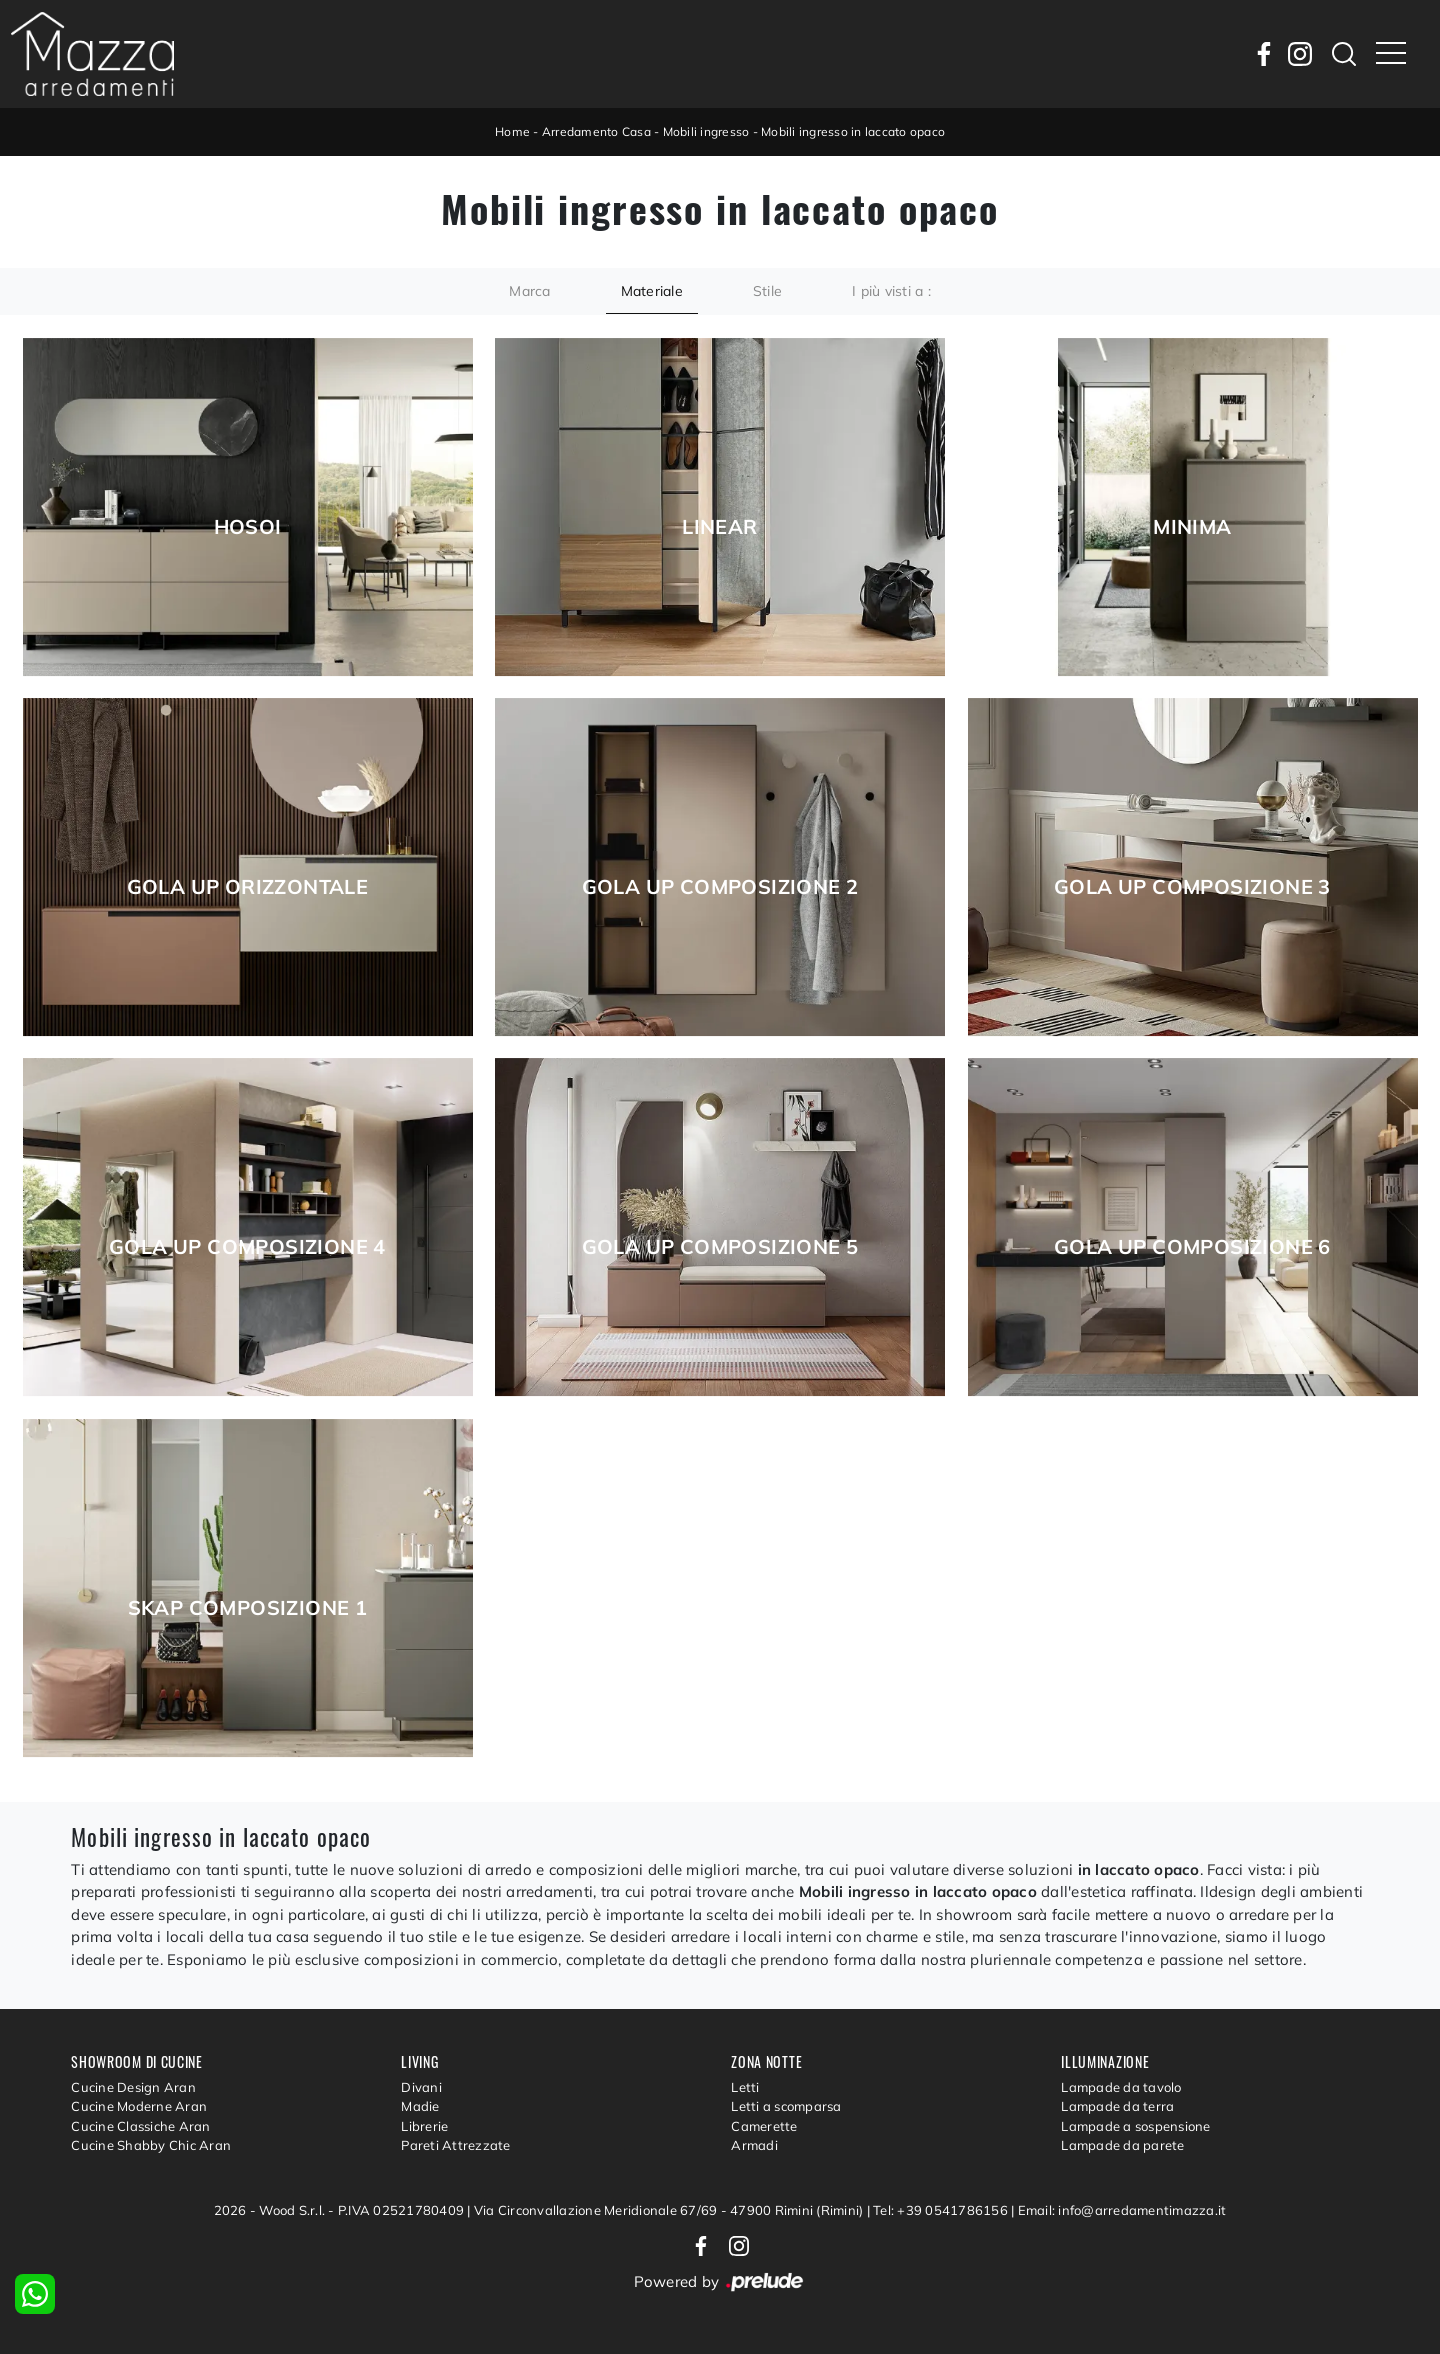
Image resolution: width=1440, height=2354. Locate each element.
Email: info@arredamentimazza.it (1122, 2210)
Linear (719, 527)
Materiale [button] (652, 291)
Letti (745, 2087)
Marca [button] (529, 291)
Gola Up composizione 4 (247, 1247)
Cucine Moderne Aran (139, 2106)
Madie (420, 2106)
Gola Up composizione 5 (720, 1247)
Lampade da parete (1122, 2145)
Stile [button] (767, 291)
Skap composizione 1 (248, 1608)
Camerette (764, 2126)
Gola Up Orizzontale (248, 887)
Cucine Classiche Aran (140, 2126)
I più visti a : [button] (891, 291)
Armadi (754, 2145)
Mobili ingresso (706, 131)
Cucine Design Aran (133, 2087)
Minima (1192, 527)
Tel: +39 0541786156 (942, 2210)
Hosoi (248, 527)
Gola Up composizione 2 (720, 887)
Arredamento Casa (596, 131)
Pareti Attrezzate (455, 2145)
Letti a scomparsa (786, 2106)
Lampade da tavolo (1121, 2087)
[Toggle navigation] (1391, 54)
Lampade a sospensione (1135, 2126)
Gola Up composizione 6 (1192, 1247)
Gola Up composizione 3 (1192, 887)
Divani (421, 2087)
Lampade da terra (1117, 2106)
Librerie (424, 2126)
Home (512, 131)
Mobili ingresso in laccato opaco (853, 131)
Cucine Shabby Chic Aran (151, 2145)
